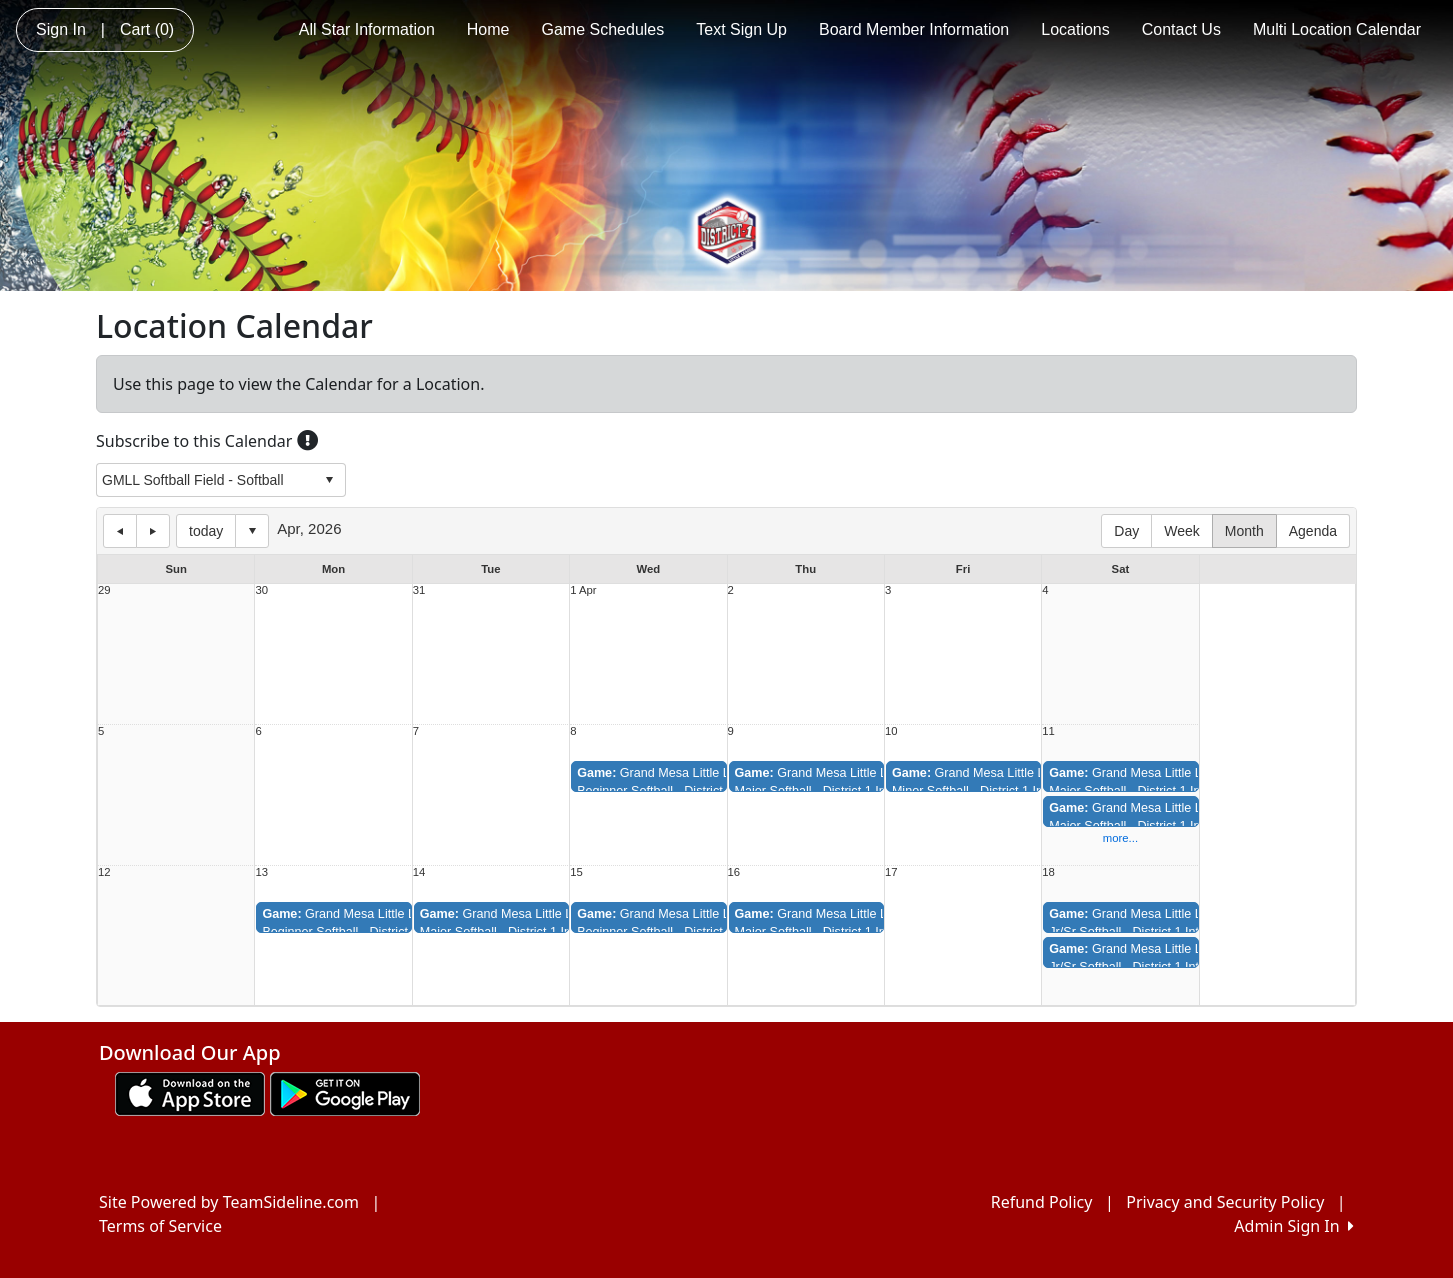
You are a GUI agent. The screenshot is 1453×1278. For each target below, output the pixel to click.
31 (419, 590)
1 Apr (583, 590)
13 (261, 872)
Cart (147, 29)
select (329, 480)
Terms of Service (160, 1226)
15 (576, 872)
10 (891, 731)
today (206, 531)
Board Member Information (914, 29)
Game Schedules (603, 29)
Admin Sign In (1294, 1226)
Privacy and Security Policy (1225, 1202)
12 (104, 872)
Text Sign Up (741, 29)
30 (261, 590)
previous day (120, 531)
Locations (1075, 29)
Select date (252, 531)
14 (419, 872)
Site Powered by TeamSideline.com (229, 1202)
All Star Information (367, 29)
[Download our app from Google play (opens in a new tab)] (345, 1092)
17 (891, 872)
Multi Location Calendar (1337, 29)
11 (1048, 731)
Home (488, 29)
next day (153, 531)
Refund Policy (1042, 1202)
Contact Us (1181, 29)
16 (734, 872)
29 (104, 590)
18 (1048, 872)
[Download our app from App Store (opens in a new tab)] (190, 1092)
